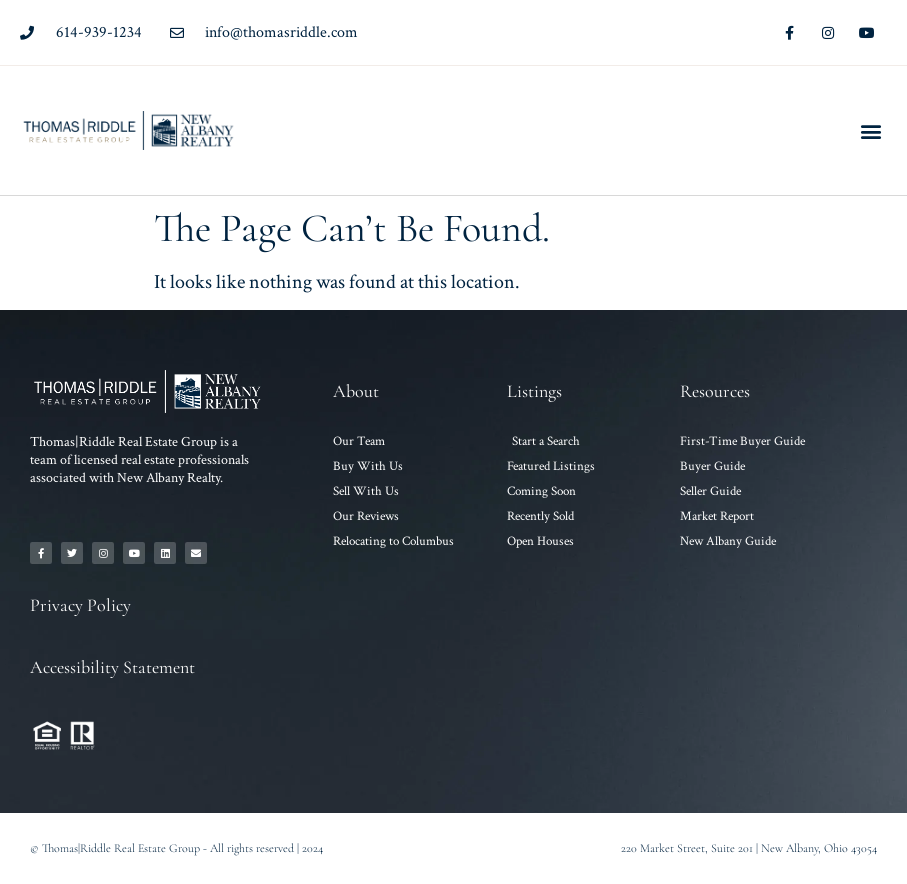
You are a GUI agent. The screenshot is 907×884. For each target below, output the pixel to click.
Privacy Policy (80, 605)
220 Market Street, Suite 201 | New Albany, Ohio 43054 (749, 848)
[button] (870, 130)
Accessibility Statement (112, 667)
